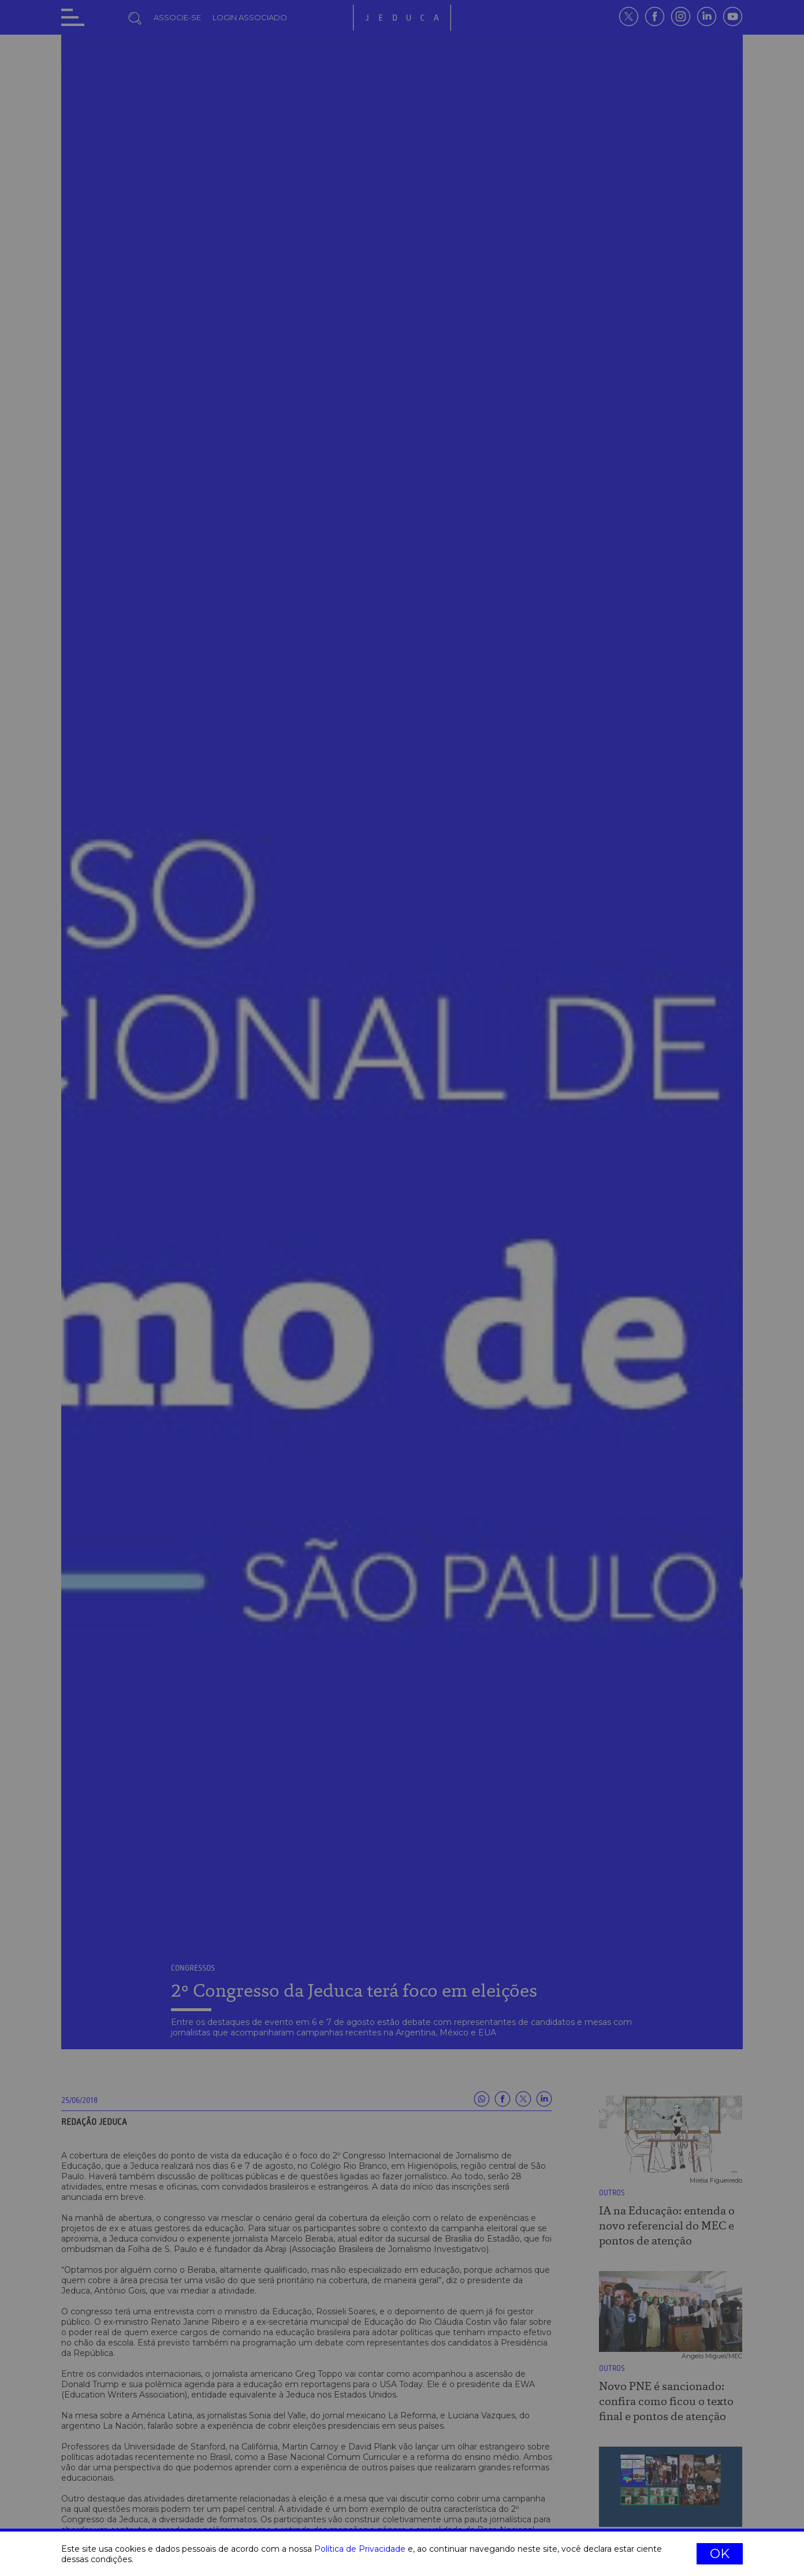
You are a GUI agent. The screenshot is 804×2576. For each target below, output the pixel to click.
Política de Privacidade (359, 2549)
